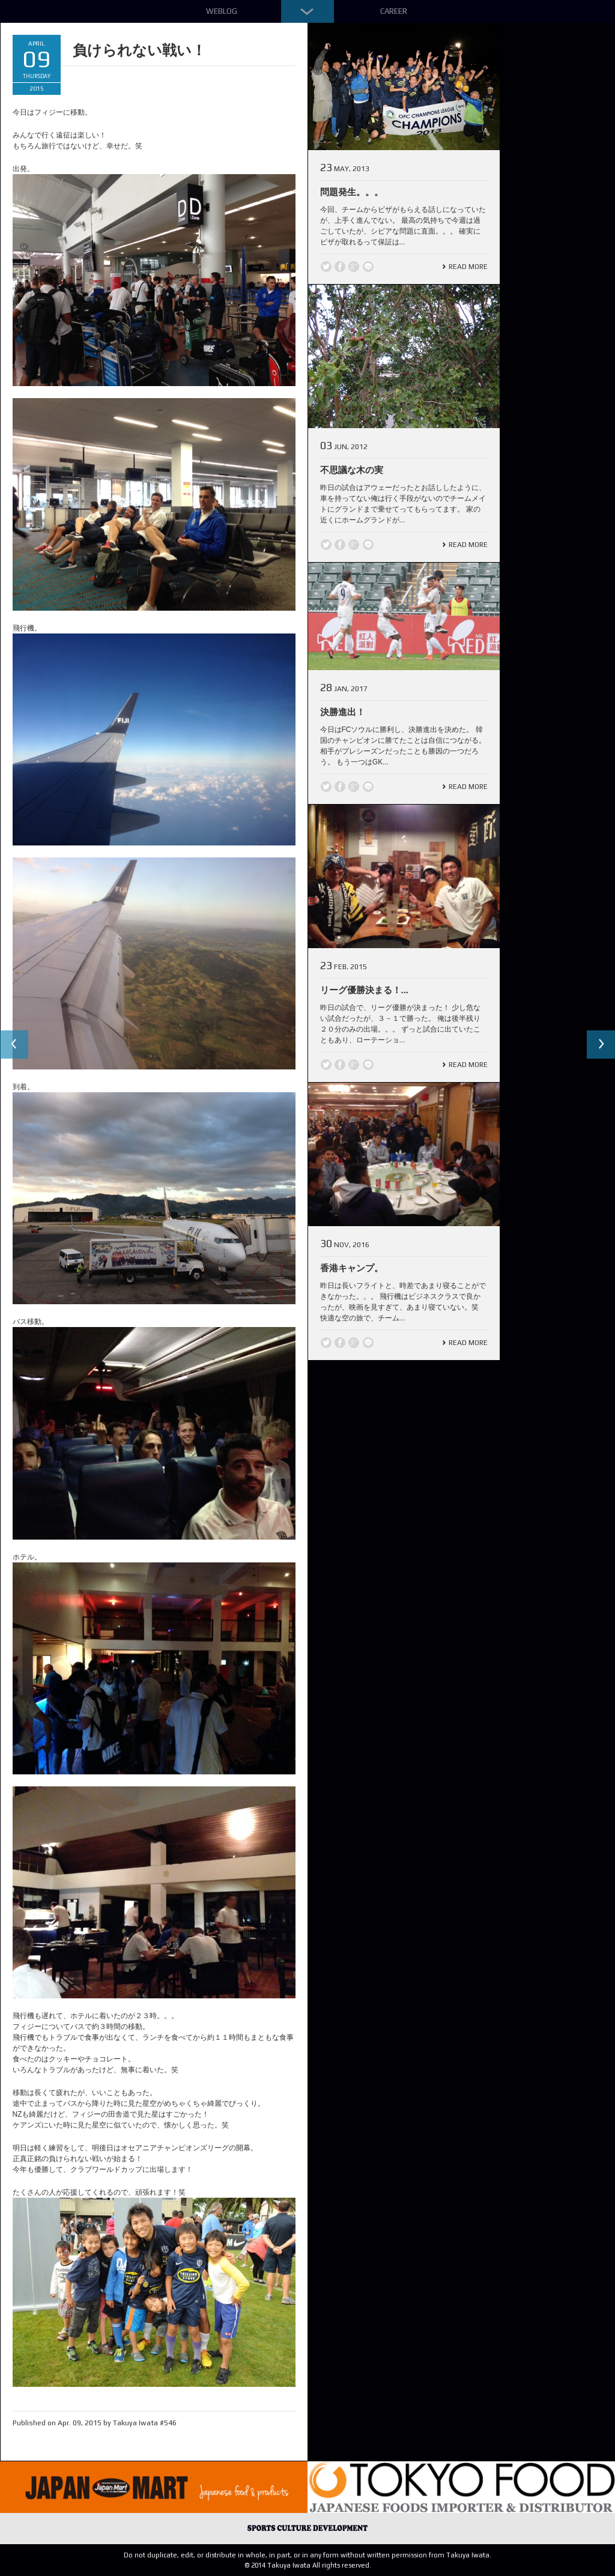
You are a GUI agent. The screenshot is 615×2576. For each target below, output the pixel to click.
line (368, 266)
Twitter (326, 266)
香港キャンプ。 (351, 1268)
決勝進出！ (342, 712)
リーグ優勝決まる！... (364, 990)
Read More (468, 266)
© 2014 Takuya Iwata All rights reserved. (307, 2565)
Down (307, 11)
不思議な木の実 (351, 470)
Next (600, 1044)
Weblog (221, 11)
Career (393, 11)
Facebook (340, 266)
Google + (353, 266)
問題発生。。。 (351, 192)
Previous (14, 1044)
